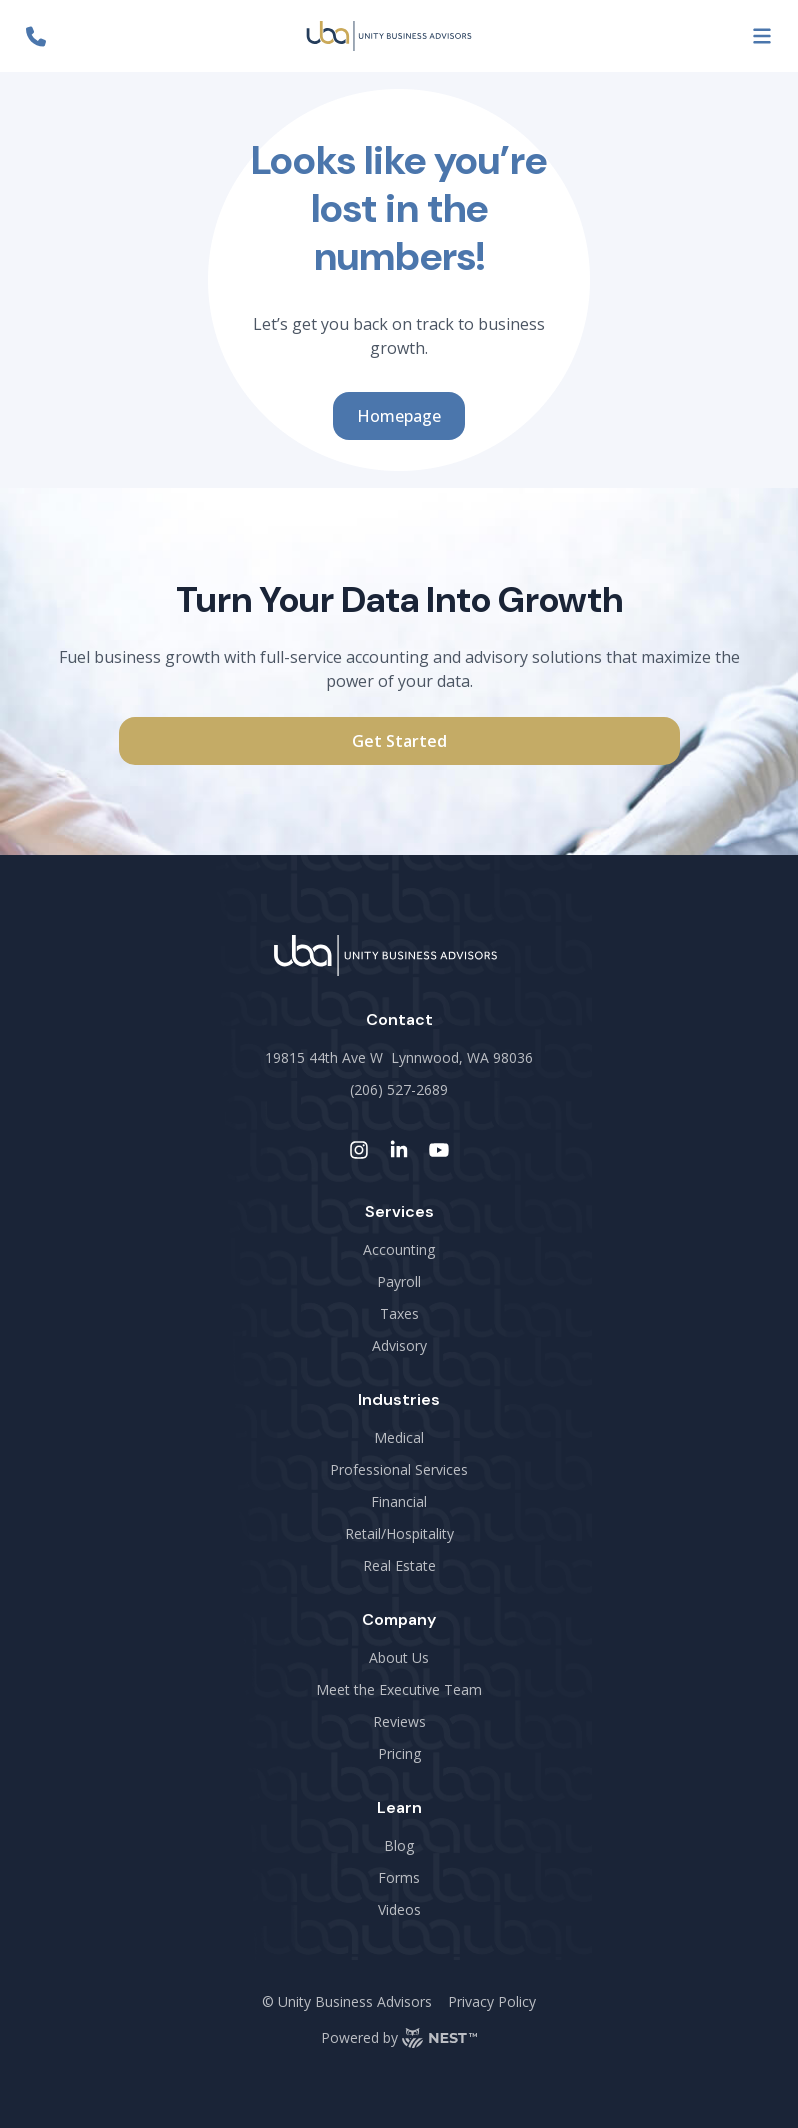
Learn (399, 1807)
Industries (399, 1399)
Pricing (399, 1753)
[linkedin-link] (399, 1150)
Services (399, 1211)
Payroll (399, 1281)
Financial (399, 1501)
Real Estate (399, 1565)
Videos (399, 1909)
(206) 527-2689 (399, 1089)
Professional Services (399, 1469)
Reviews (399, 1721)
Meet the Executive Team (399, 1689)
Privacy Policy (492, 2001)
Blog (399, 1845)
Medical (399, 1437)
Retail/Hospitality (399, 1533)
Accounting (399, 1249)
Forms (399, 1877)
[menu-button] (762, 36)
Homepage (399, 416)
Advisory (399, 1345)
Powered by (399, 2038)
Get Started (399, 741)
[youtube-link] (439, 1150)
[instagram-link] (359, 1150)
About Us (399, 1657)
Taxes (399, 1313)
